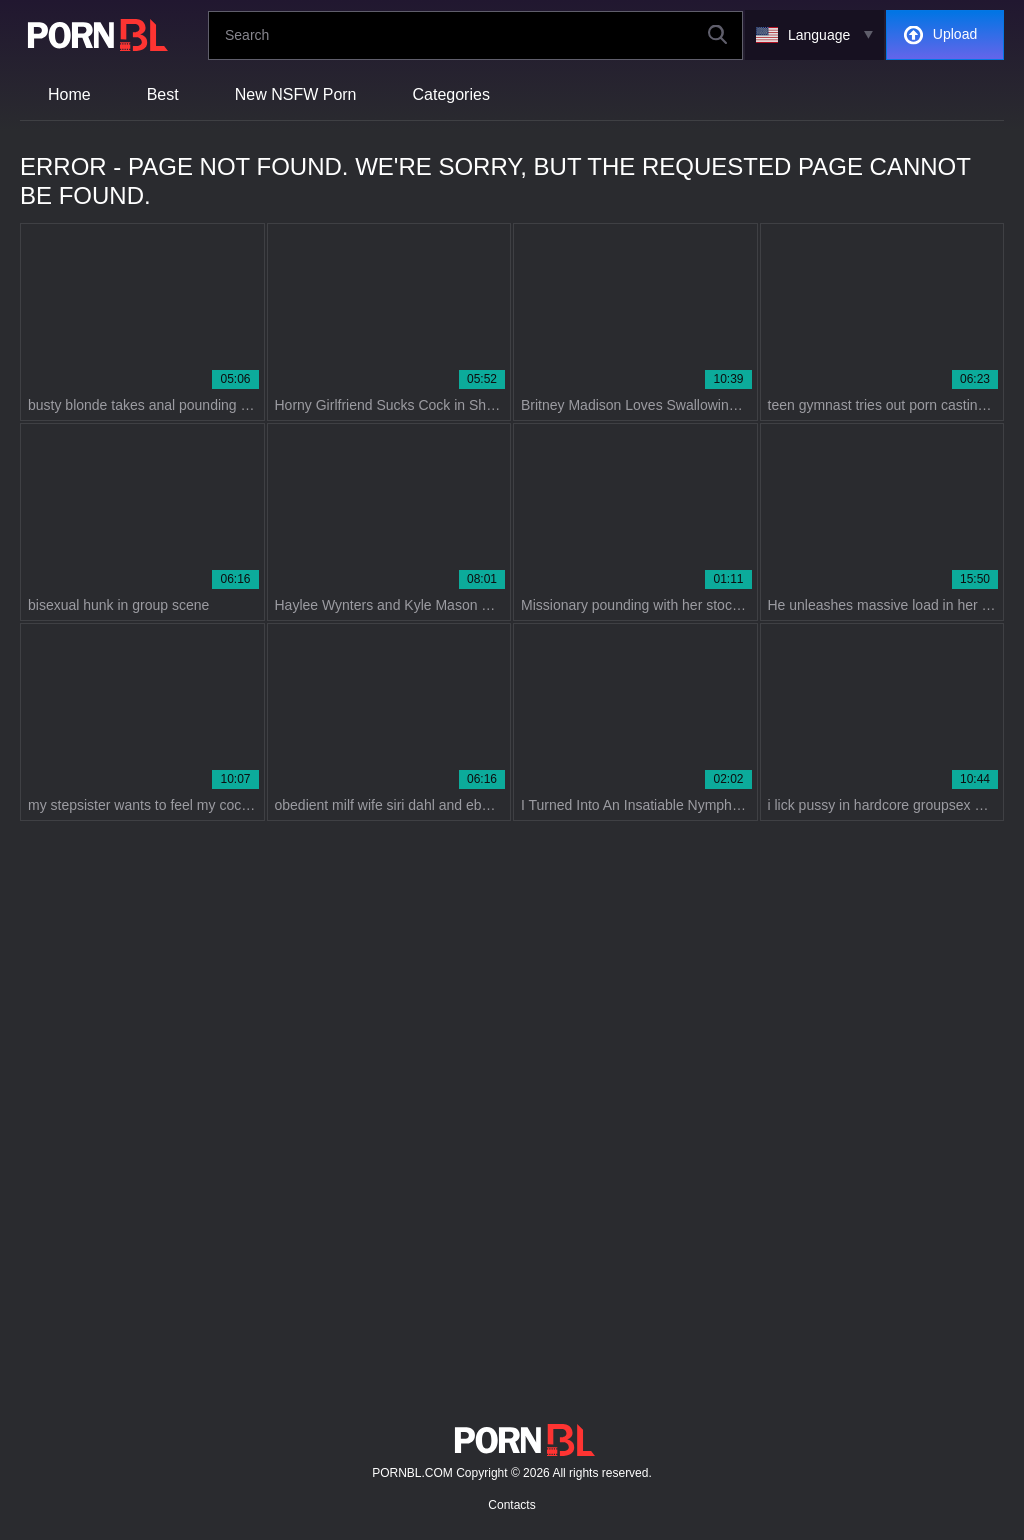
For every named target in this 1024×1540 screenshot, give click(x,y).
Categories (451, 94)
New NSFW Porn (296, 94)
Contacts (511, 1505)
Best (163, 94)
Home (69, 94)
